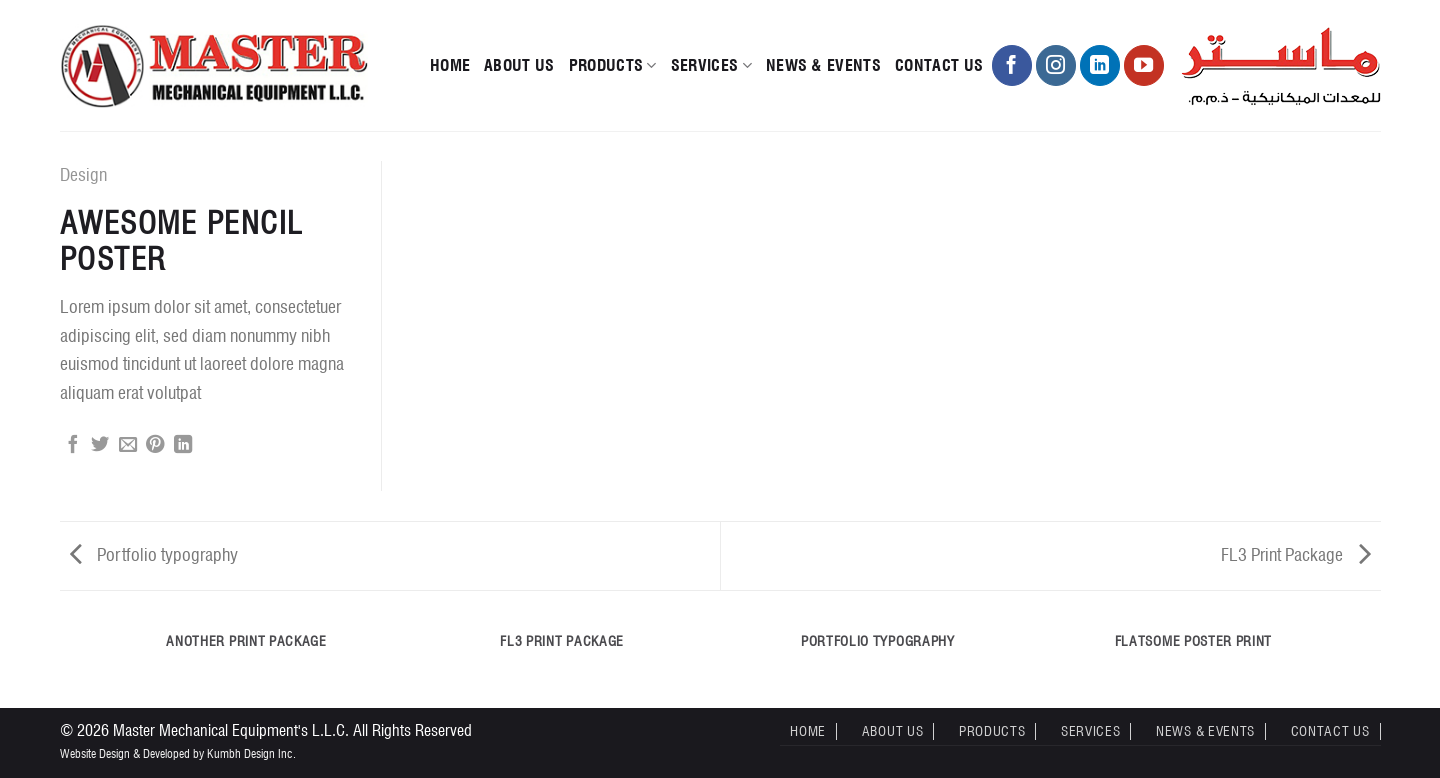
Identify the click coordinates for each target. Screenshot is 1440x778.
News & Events (823, 65)
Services (711, 66)
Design (83, 174)
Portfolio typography (154, 554)
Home (450, 65)
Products (613, 66)
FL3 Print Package (1296, 554)
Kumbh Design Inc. (251, 753)
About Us (519, 65)
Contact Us (939, 65)
